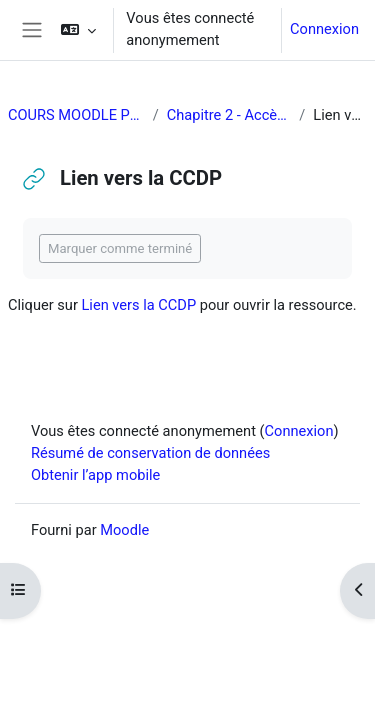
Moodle (124, 530)
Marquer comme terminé (120, 248)
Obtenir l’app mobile (95, 475)
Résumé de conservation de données (150, 453)
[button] (78, 30)
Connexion (324, 29)
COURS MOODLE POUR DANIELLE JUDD (76, 115)
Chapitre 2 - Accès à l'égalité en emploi (229, 115)
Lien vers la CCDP (138, 305)
